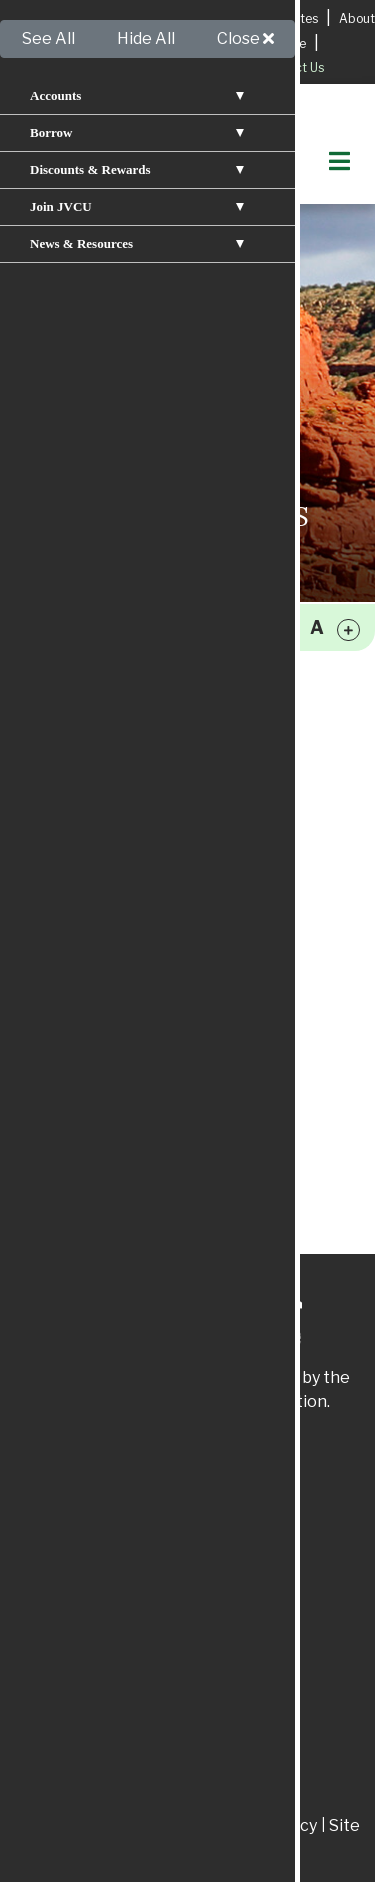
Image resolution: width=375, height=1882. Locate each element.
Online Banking (73, 683)
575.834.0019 (221, 1737)
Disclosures (156, 1825)
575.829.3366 (221, 1585)
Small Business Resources (113, 853)
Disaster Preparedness (103, 955)
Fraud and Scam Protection (118, 1023)
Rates (301, 18)
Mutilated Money (80, 1091)
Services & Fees (115, 43)
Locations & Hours (211, 18)
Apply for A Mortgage (244, 43)
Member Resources (90, 819)
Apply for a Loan (70, 17)
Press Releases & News (104, 717)
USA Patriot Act (75, 1057)
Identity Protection (89, 989)
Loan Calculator (75, 785)
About (357, 18)
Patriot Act (57, 1825)
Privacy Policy (67, 921)
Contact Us (292, 67)
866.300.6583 (233, 1793)
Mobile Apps (63, 751)
